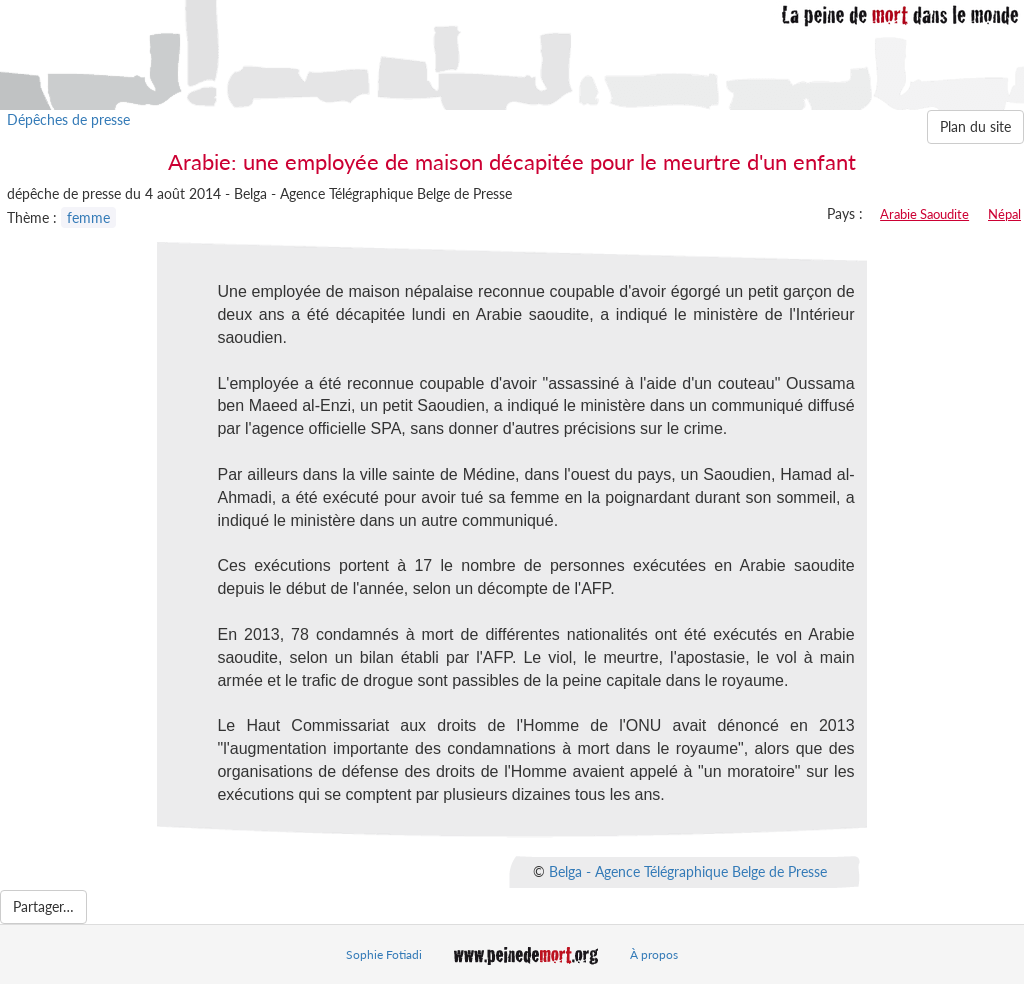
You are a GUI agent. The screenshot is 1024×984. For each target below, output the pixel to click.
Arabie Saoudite (924, 214)
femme (88, 217)
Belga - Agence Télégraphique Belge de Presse (688, 870)
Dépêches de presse (68, 119)
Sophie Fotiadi (384, 954)
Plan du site (975, 126)
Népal (1004, 214)
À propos (654, 954)
